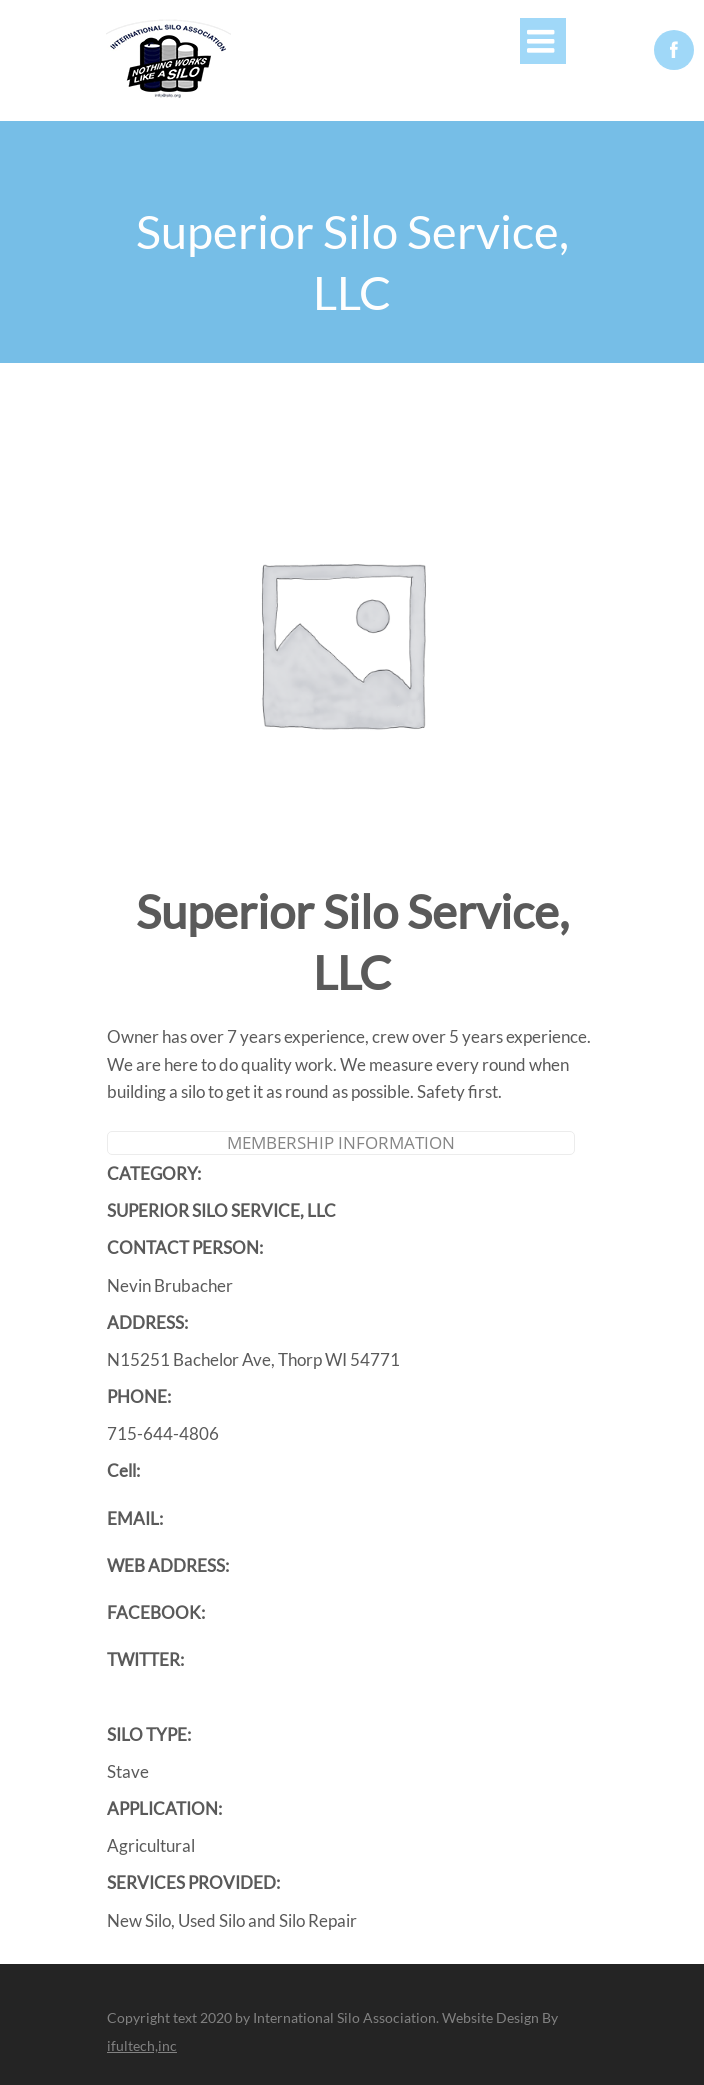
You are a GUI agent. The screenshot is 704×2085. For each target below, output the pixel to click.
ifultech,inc (142, 2045)
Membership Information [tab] (341, 1142)
